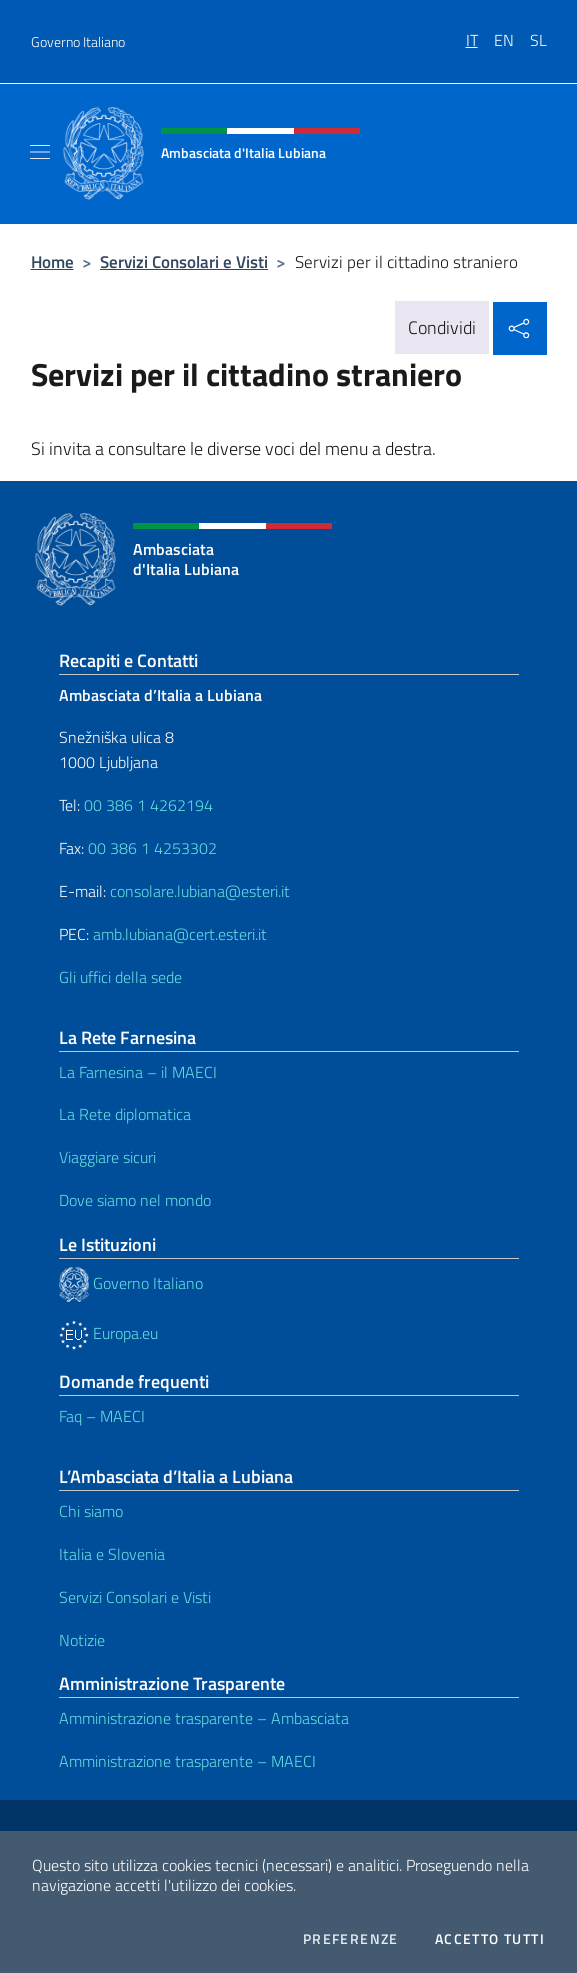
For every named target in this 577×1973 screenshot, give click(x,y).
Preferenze (351, 1939)
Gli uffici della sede (120, 977)
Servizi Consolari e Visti (184, 261)
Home (52, 261)
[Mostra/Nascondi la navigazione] (40, 152)
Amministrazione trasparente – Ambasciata (204, 1718)
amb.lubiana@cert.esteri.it (180, 934)
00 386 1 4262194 (146, 805)
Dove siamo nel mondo (135, 1200)
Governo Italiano (78, 41)
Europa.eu (108, 1333)
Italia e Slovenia (112, 1554)
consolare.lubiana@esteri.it (200, 891)
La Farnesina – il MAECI (138, 1072)
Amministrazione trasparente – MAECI (187, 1761)
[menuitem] (480, 33)
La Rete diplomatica (125, 1114)
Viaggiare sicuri (107, 1157)
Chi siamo (91, 1511)
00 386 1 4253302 (152, 848)
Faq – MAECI (102, 1416)
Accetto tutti (490, 1939)
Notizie (82, 1640)
